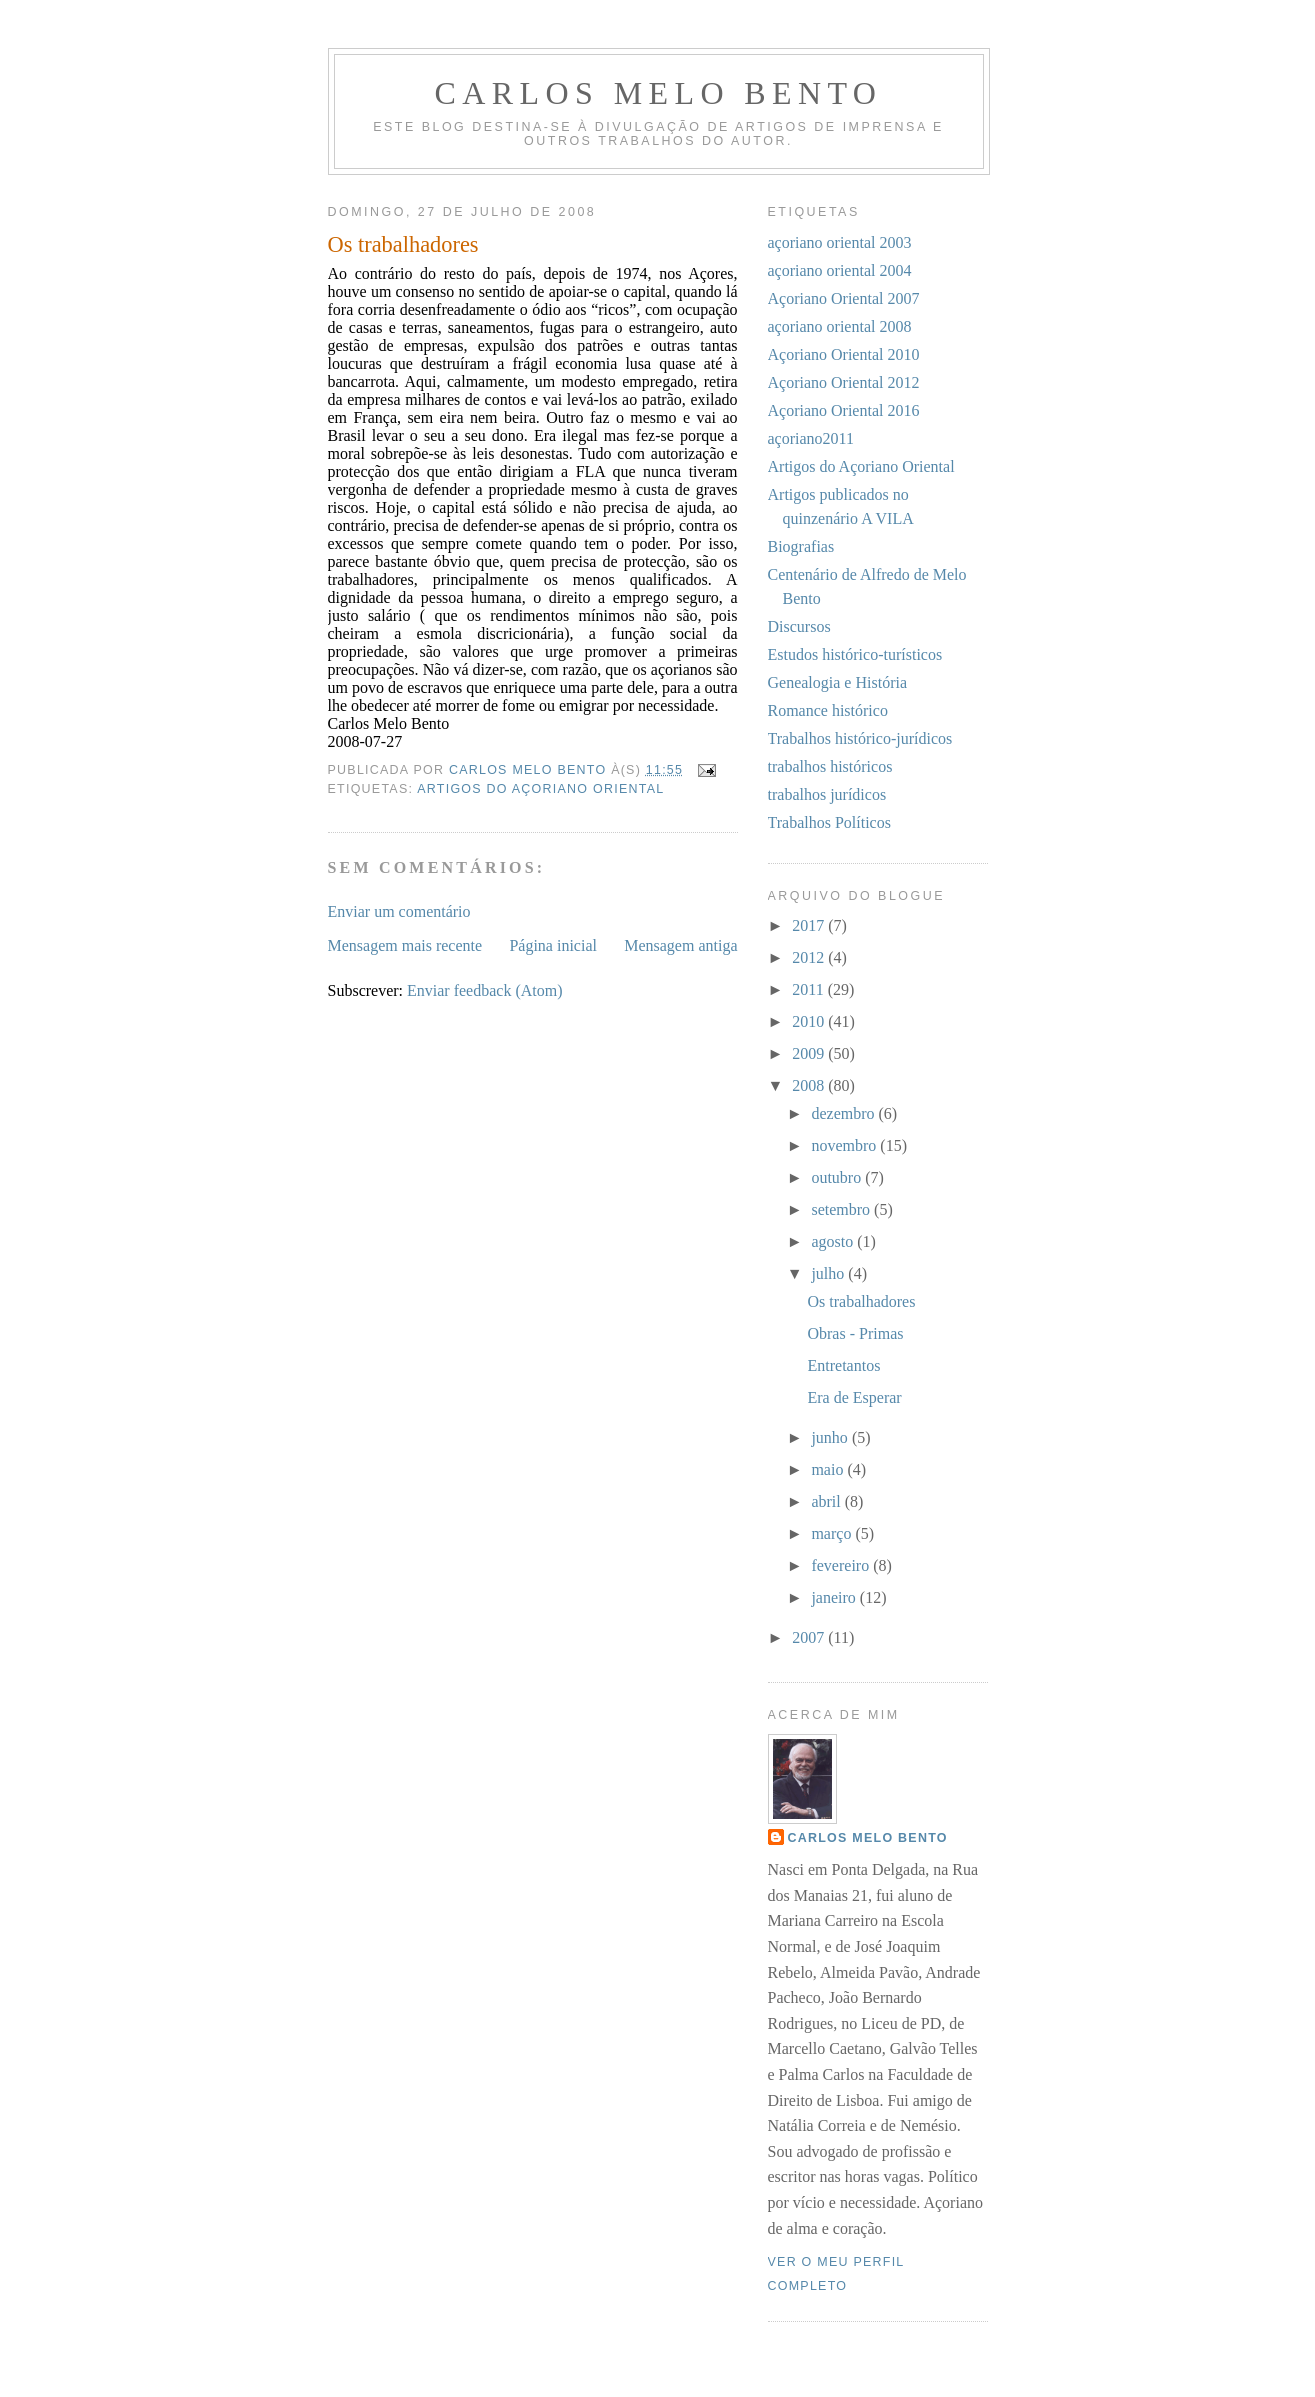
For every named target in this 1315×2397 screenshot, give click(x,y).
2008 (810, 1085)
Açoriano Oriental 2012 (844, 382)
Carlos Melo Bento (659, 93)
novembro (845, 1145)
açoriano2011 (811, 438)
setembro (842, 1209)
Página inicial (553, 945)
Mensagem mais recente (405, 945)
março (833, 1533)
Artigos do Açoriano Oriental (540, 789)
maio (829, 1469)
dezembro (844, 1113)
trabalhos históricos (830, 766)
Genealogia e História (838, 682)
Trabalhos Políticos (829, 822)
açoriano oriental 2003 (840, 242)
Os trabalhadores (861, 1301)
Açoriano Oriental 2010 (844, 354)
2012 (810, 957)
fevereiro (842, 1565)
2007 (810, 1637)
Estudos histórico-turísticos (855, 654)
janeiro (835, 1597)
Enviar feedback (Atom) (484, 990)
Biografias (801, 546)
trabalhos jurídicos (827, 794)
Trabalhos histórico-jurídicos (860, 738)
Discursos (799, 626)
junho (831, 1437)
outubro (838, 1177)
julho (829, 1273)
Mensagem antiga (680, 945)
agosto (834, 1241)
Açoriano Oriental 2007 (844, 298)
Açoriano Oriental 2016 (844, 410)
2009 (810, 1053)
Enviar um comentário (399, 911)
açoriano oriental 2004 (840, 270)
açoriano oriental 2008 (840, 326)
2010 (810, 1021)
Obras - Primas (855, 1333)
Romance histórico (828, 710)
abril (827, 1501)
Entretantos (843, 1365)
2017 (810, 925)
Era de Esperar (854, 1397)
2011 (809, 989)
